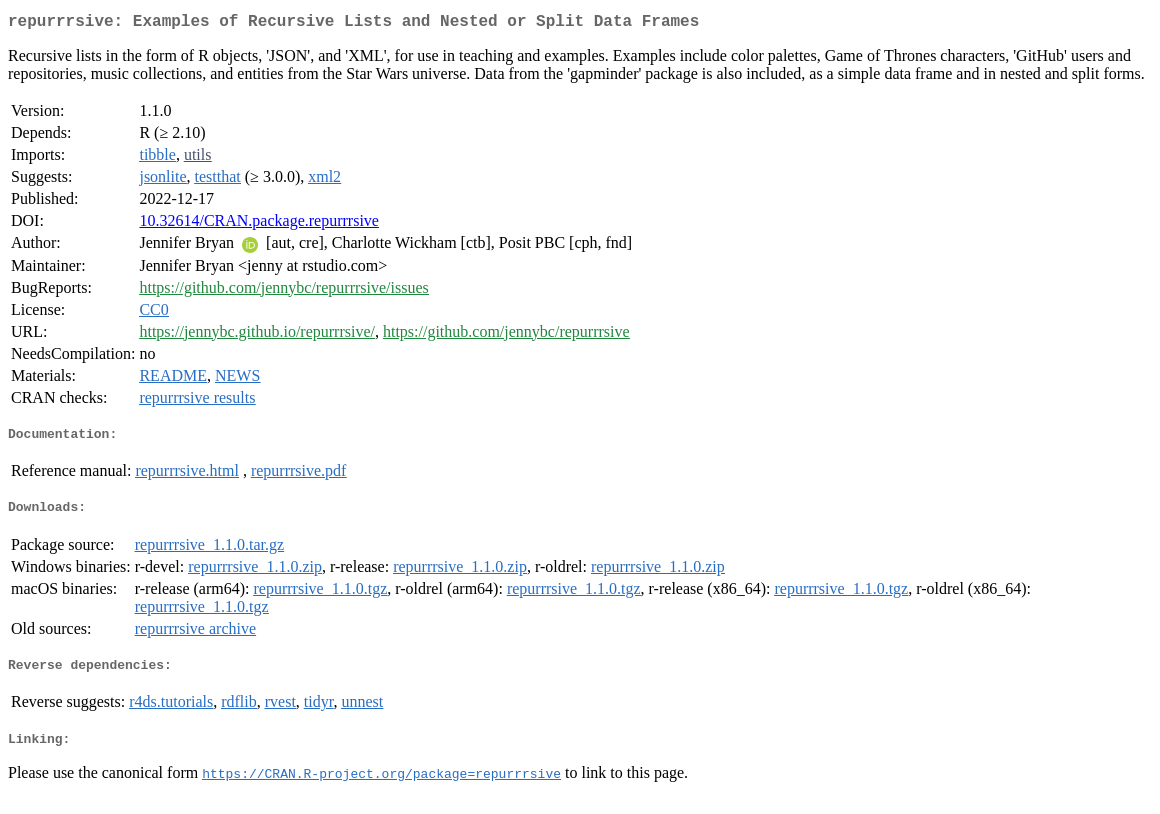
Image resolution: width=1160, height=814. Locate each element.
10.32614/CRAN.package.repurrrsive (259, 224)
